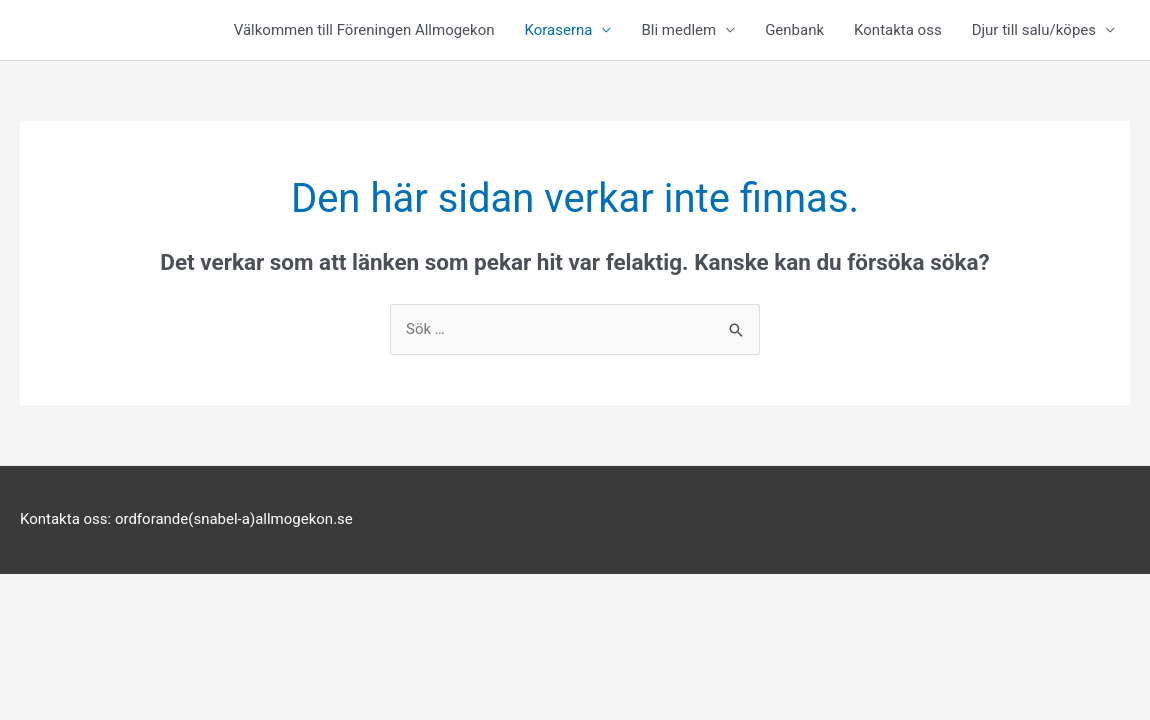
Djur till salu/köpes (1034, 30)
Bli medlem (678, 30)
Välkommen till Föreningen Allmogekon (364, 30)
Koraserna (559, 30)
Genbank (794, 30)
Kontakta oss (898, 30)
